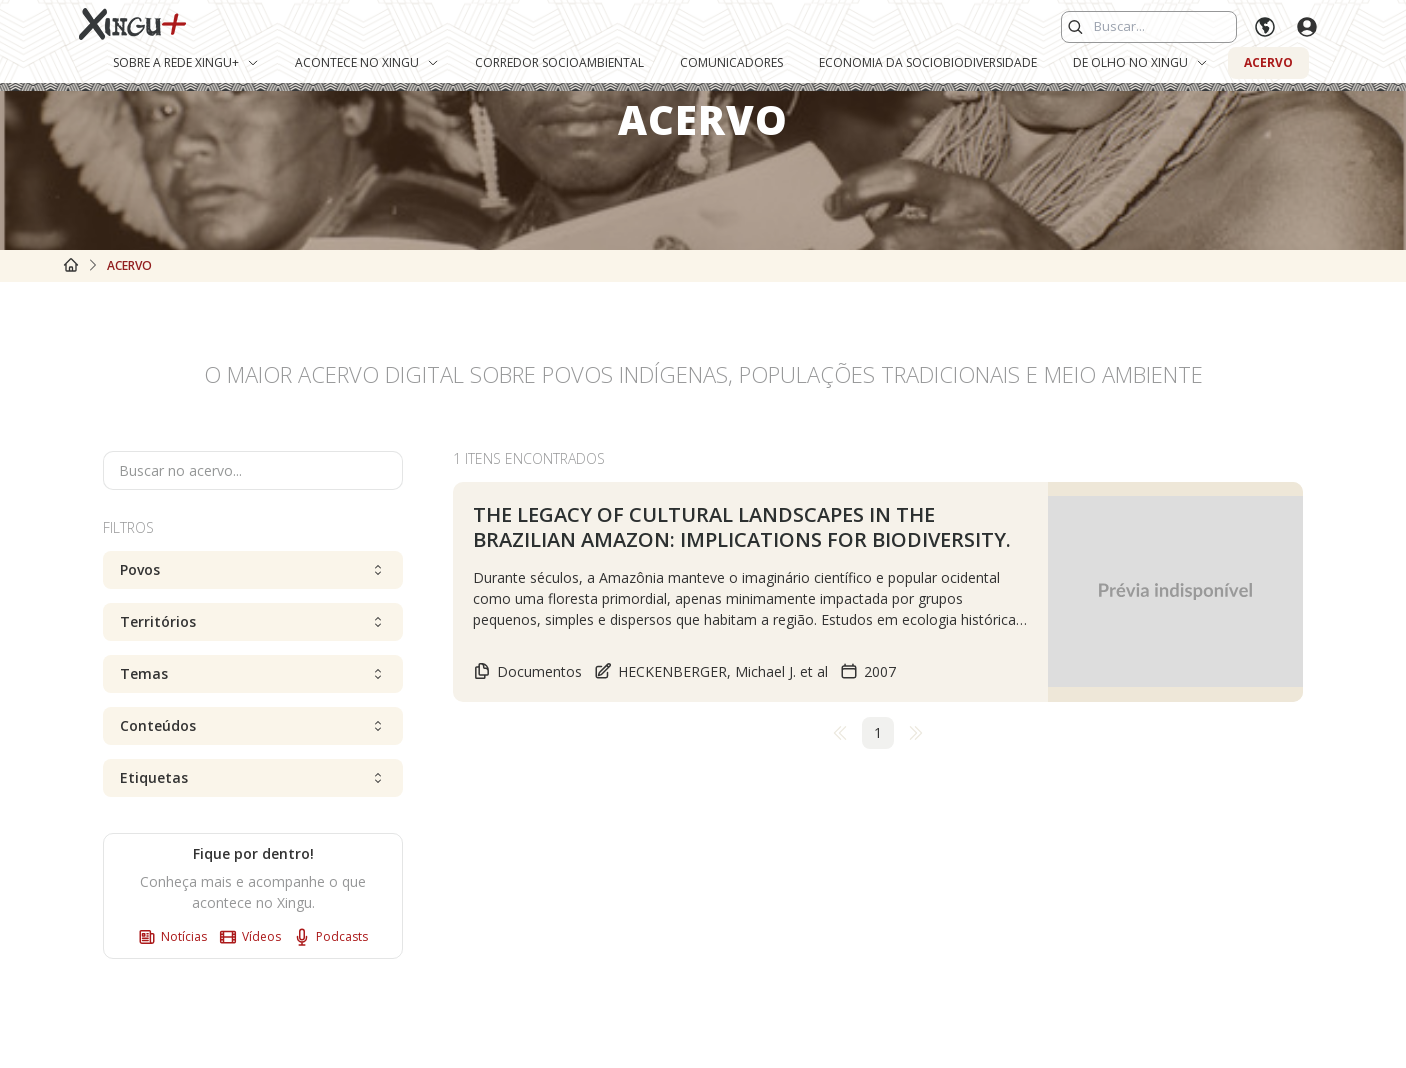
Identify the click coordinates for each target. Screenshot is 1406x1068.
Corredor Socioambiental (559, 62)
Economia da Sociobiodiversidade (928, 62)
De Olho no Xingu (1140, 62)
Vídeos (250, 937)
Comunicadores (731, 62)
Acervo (1268, 62)
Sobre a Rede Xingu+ (186, 62)
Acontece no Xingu (367, 62)
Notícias (172, 937)
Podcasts (330, 937)
